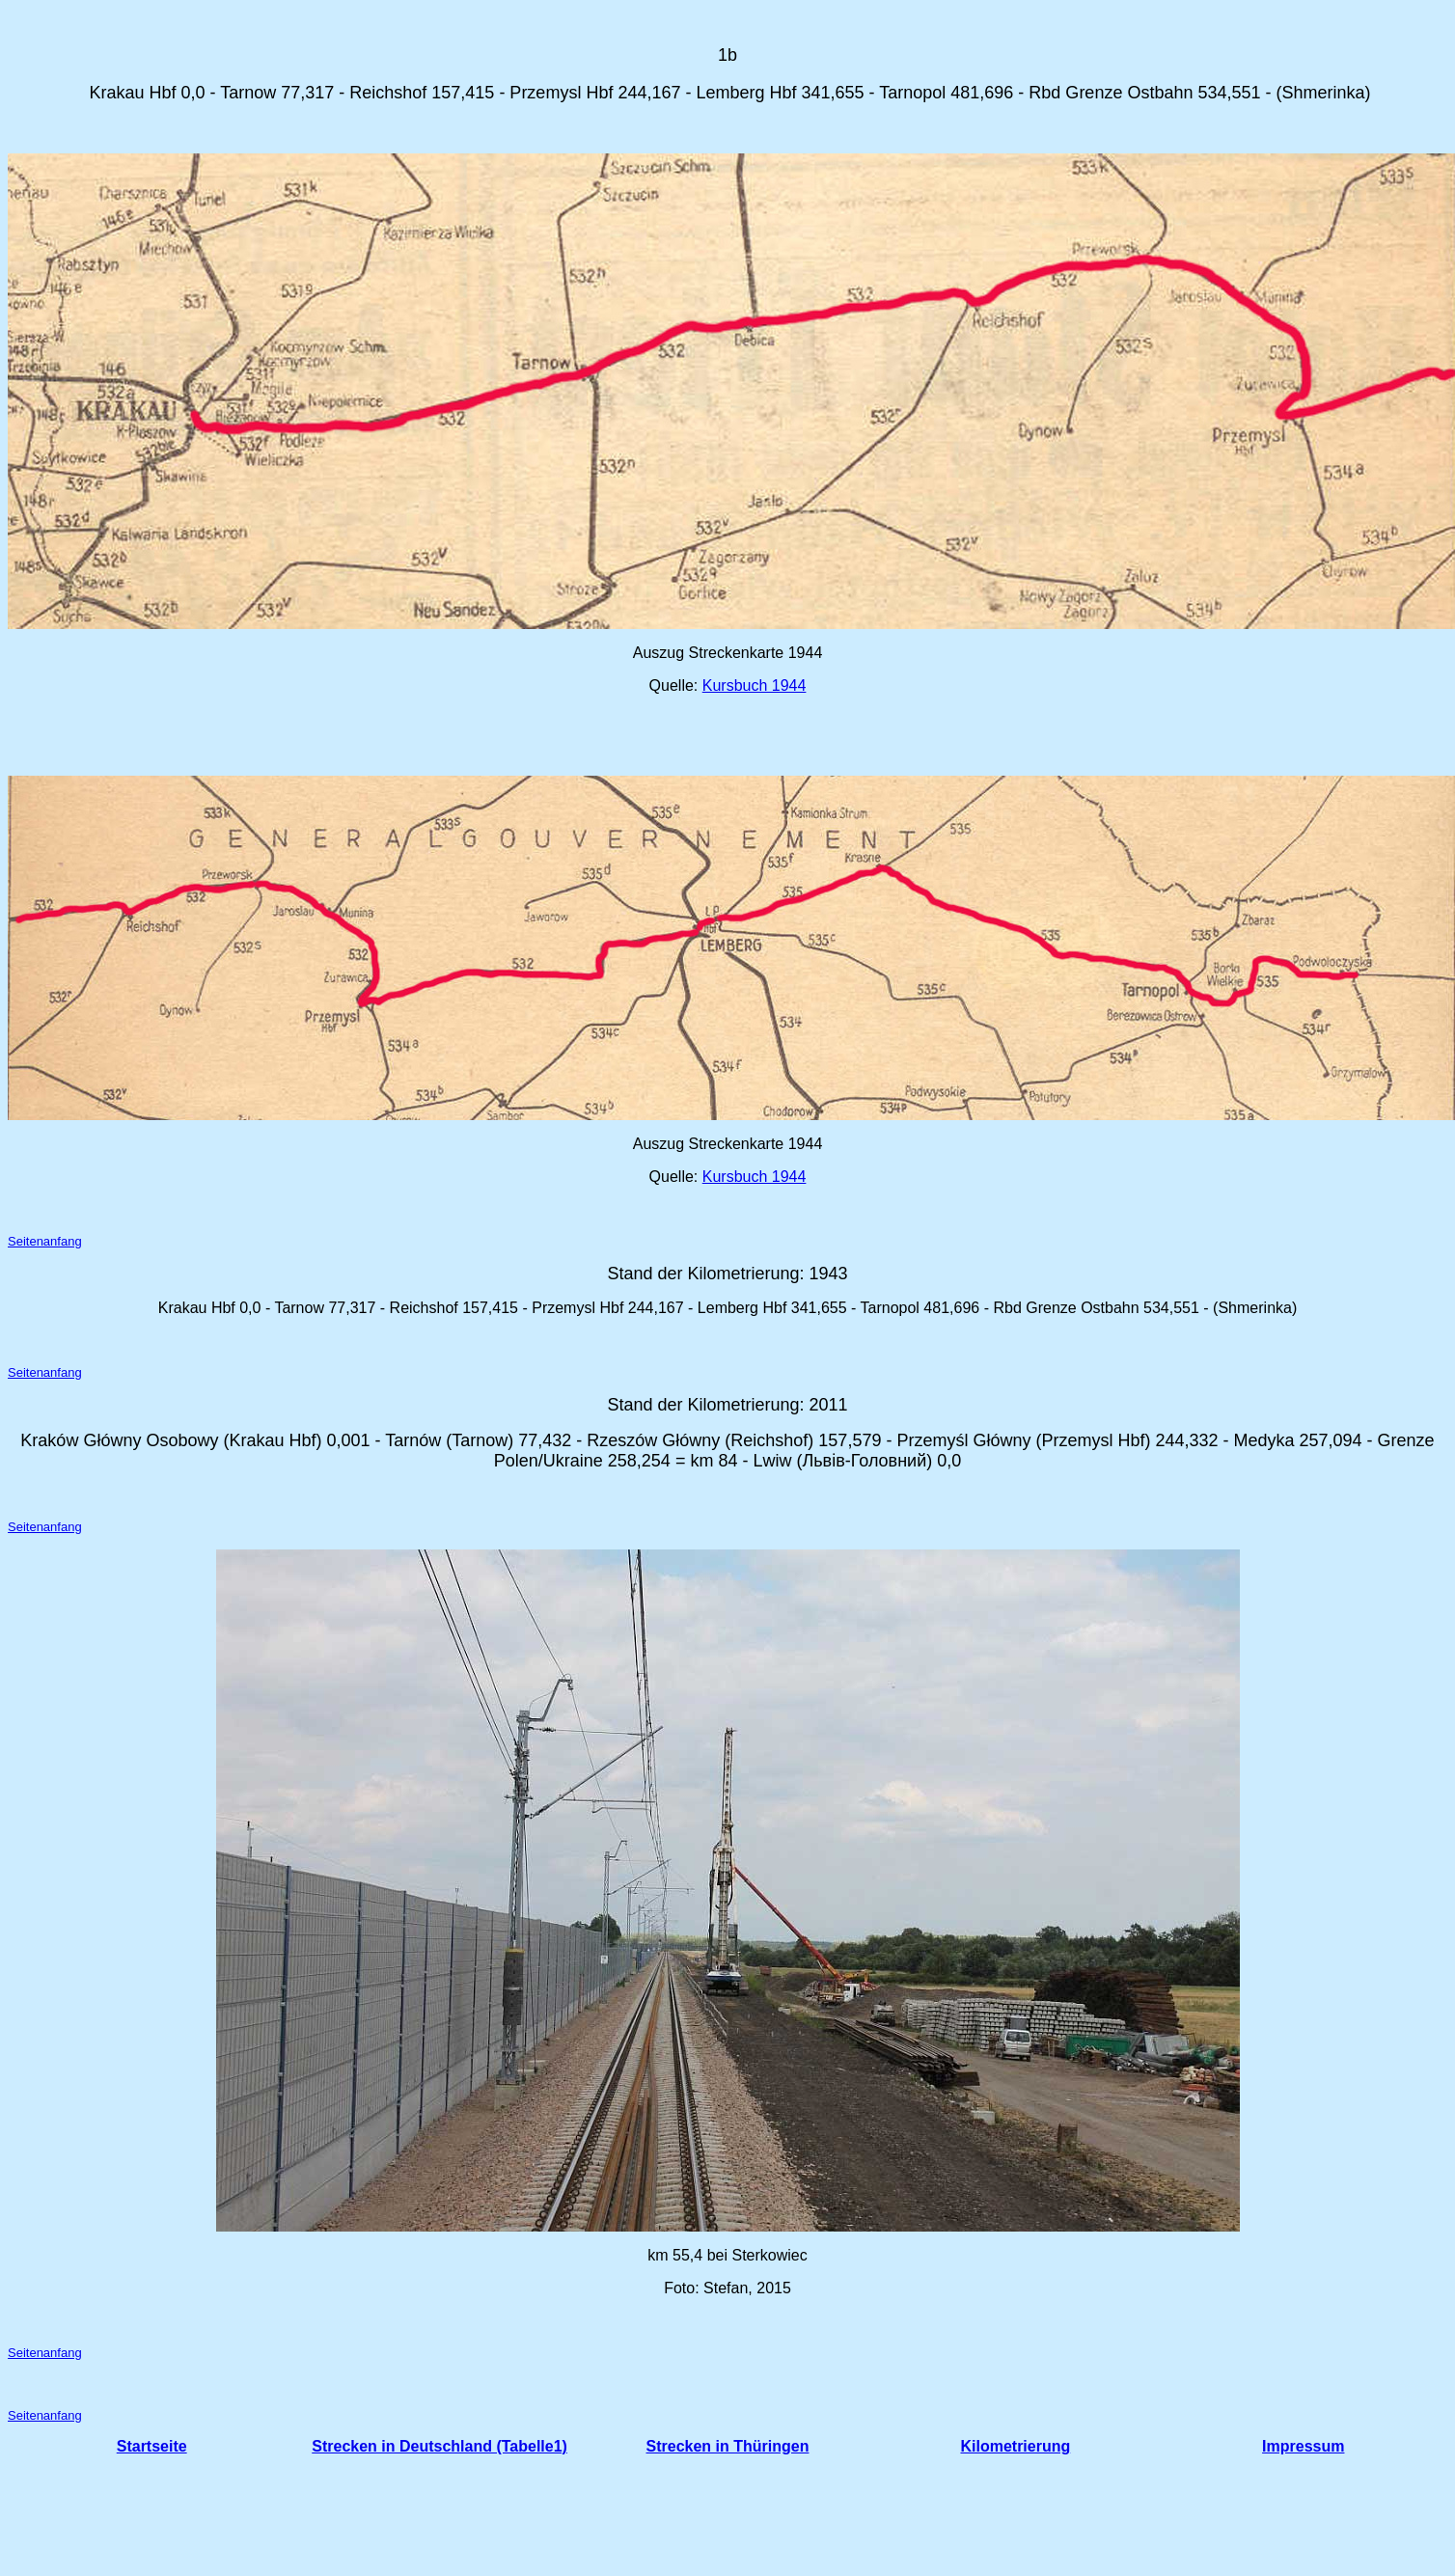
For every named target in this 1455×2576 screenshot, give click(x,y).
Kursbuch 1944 (754, 685)
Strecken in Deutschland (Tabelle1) (439, 2446)
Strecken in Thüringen (728, 2446)
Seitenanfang (45, 1241)
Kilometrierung (1015, 2446)
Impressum (1303, 2446)
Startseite (152, 2446)
